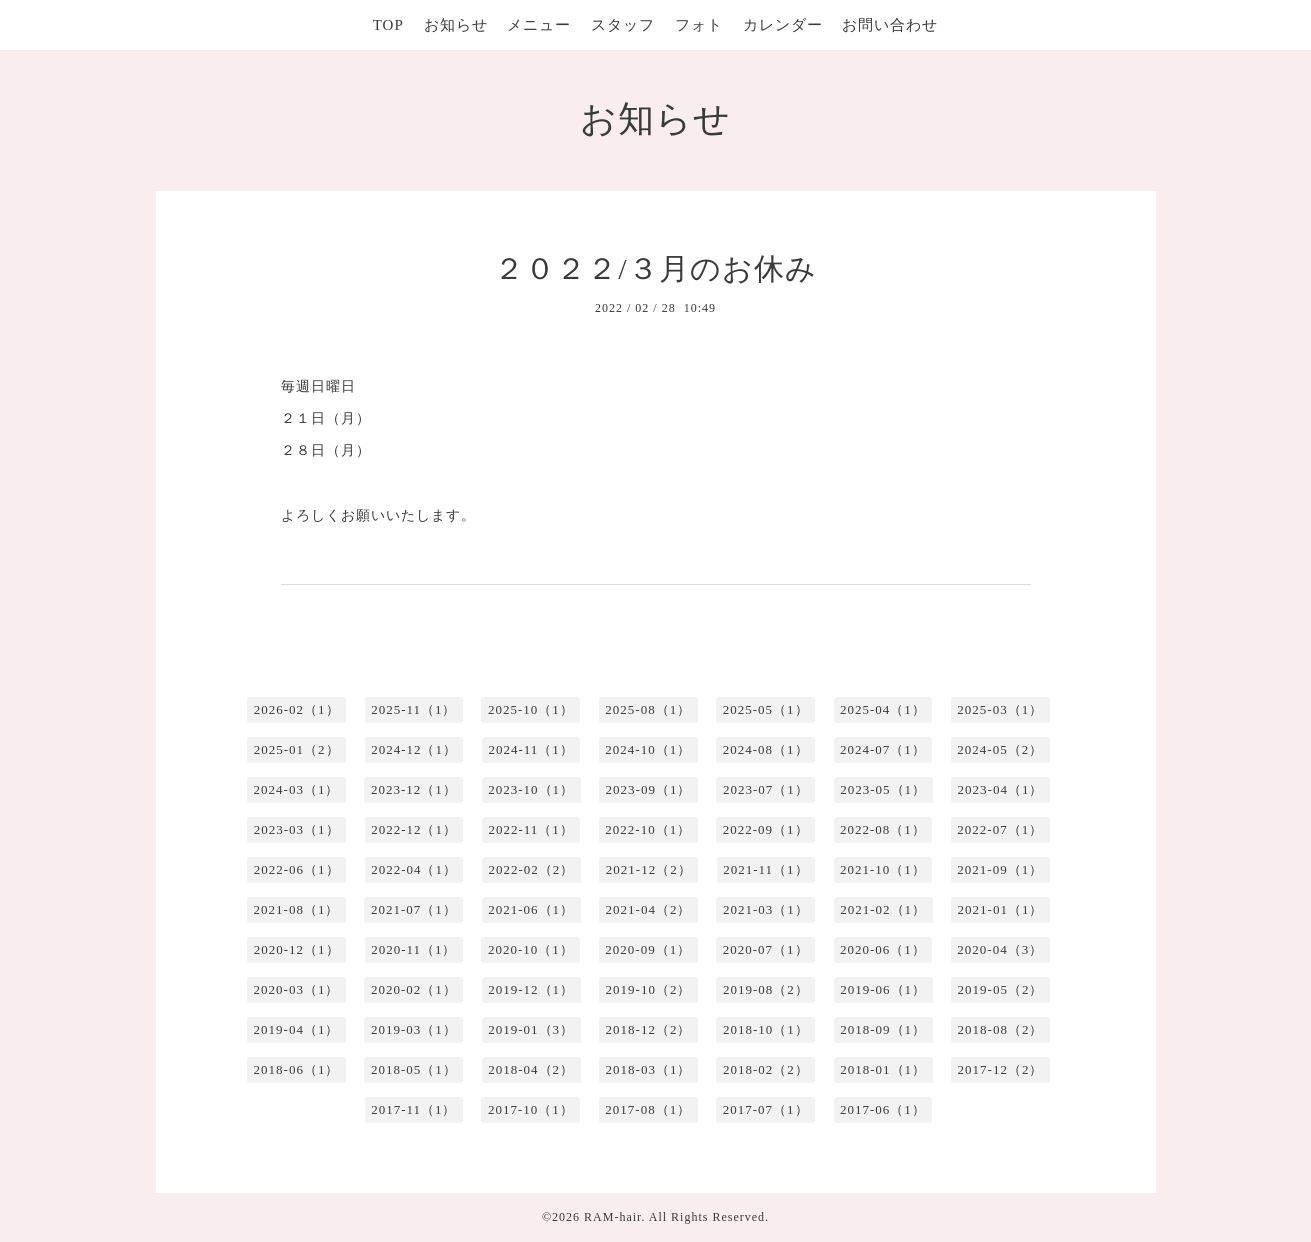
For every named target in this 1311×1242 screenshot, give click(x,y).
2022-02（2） (531, 869)
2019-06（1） (883, 989)
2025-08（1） (648, 709)
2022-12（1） (414, 829)
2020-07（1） (766, 949)
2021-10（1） (883, 869)
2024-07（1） (883, 749)
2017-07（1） (766, 1109)
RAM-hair (612, 1217)
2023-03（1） (297, 829)
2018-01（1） (883, 1069)
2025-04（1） (883, 709)
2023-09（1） (649, 789)
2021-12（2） (649, 869)
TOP (388, 25)
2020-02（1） (414, 989)
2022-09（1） (766, 829)
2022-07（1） (1000, 829)
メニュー (539, 25)
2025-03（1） (1000, 709)
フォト (699, 25)
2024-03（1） (297, 789)
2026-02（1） (297, 709)
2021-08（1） (297, 909)
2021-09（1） (1000, 869)
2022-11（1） (530, 829)
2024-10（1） (648, 749)
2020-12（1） (297, 949)
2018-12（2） (649, 1029)
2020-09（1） (648, 949)
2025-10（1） (531, 709)
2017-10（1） (531, 1109)
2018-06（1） (297, 1069)
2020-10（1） (531, 949)
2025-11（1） (413, 709)
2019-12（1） (531, 989)
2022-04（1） (414, 869)
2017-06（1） (883, 1109)
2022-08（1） (883, 829)
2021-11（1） (765, 869)
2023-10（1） (531, 789)
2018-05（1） (414, 1069)
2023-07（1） (766, 789)
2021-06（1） (531, 909)
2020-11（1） (413, 949)
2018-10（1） (766, 1029)
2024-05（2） (1000, 749)
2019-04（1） (297, 1029)
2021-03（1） (766, 909)
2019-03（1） (414, 1029)
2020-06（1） (883, 949)
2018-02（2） (766, 1069)
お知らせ (456, 25)
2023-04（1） (1001, 789)
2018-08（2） (1001, 1029)
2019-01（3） (531, 1029)
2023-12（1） (414, 789)
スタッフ (623, 25)
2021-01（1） (1001, 909)
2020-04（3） (1000, 949)
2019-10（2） (649, 989)
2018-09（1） (883, 1029)
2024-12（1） (414, 749)
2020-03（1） (297, 989)
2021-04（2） (649, 909)
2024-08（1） (766, 749)
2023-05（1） (883, 789)
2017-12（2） (1001, 1069)
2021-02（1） (883, 909)
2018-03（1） (649, 1069)
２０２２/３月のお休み (655, 268)
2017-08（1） (648, 1109)
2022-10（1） (648, 829)
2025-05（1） (766, 709)
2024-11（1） (530, 749)
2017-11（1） (413, 1109)
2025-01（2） (297, 749)
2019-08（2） (766, 989)
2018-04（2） (531, 1069)
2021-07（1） (414, 909)
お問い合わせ (890, 25)
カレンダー (783, 25)
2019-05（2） (1001, 989)
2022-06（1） (297, 869)
